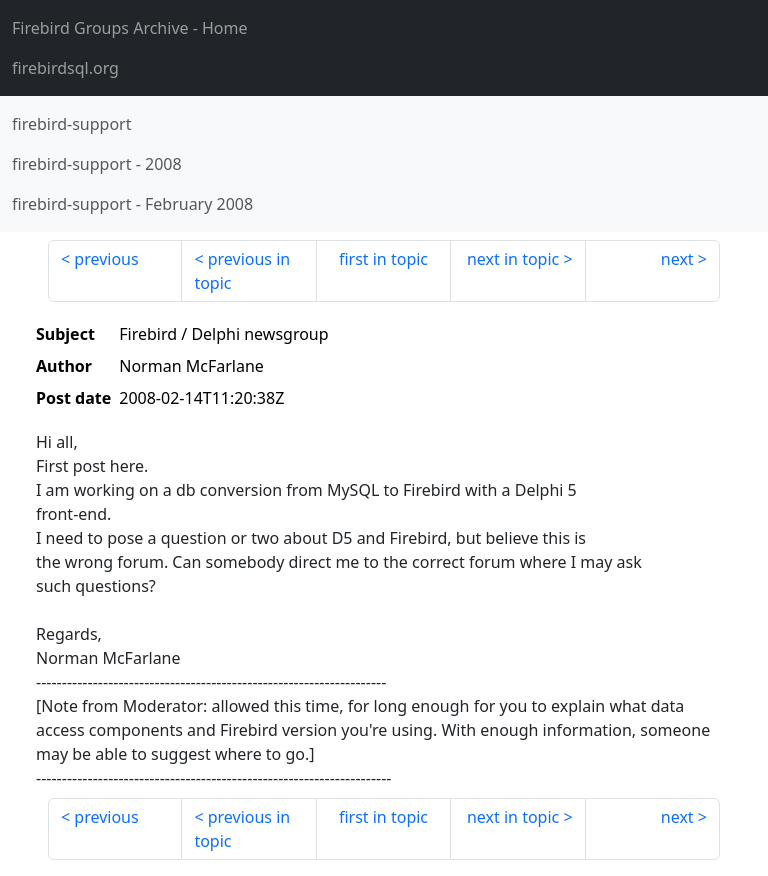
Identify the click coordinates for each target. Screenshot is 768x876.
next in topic (513, 259)
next (677, 259)
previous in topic (242, 271)
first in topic (383, 259)
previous (106, 259)
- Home (130, 28)
